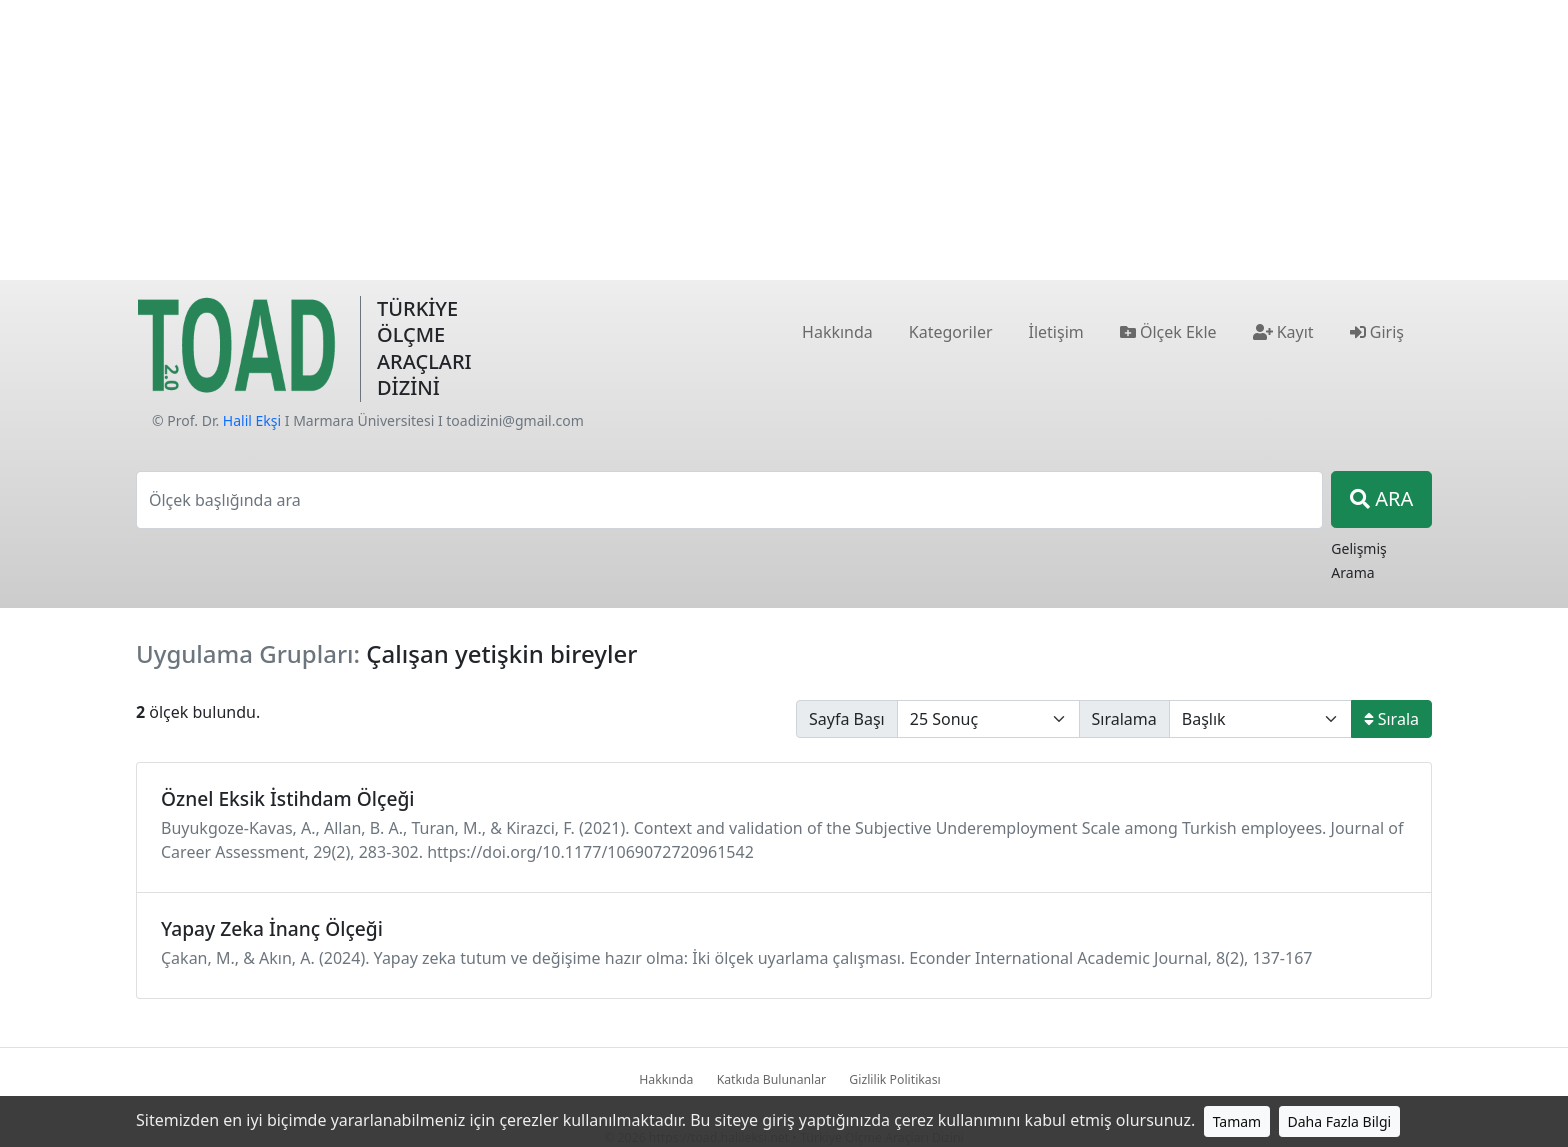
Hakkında (666, 1079)
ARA (1381, 498)
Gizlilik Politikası (894, 1079)
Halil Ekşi (252, 420)
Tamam (1237, 1121)
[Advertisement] (784, 140)
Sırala (1391, 719)
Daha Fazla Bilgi (1340, 1121)
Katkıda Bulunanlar (772, 1079)
